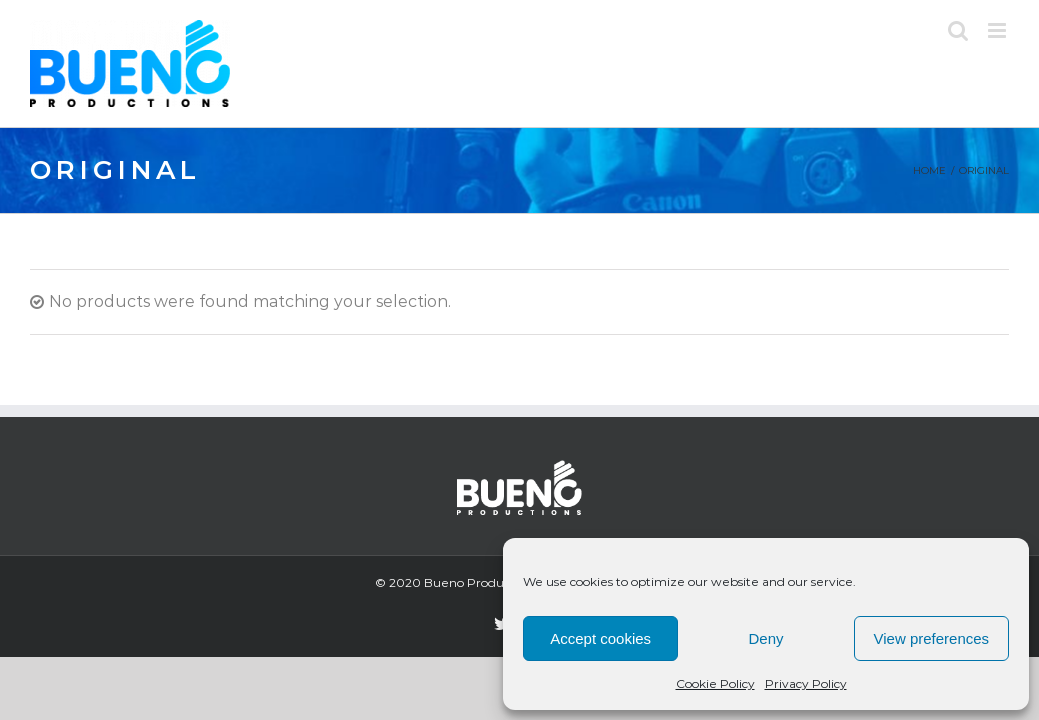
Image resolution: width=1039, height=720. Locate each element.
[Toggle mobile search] (958, 30)
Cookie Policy (715, 683)
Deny (765, 638)
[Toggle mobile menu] (998, 30)
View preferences (932, 638)
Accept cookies (600, 638)
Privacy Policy (806, 683)
